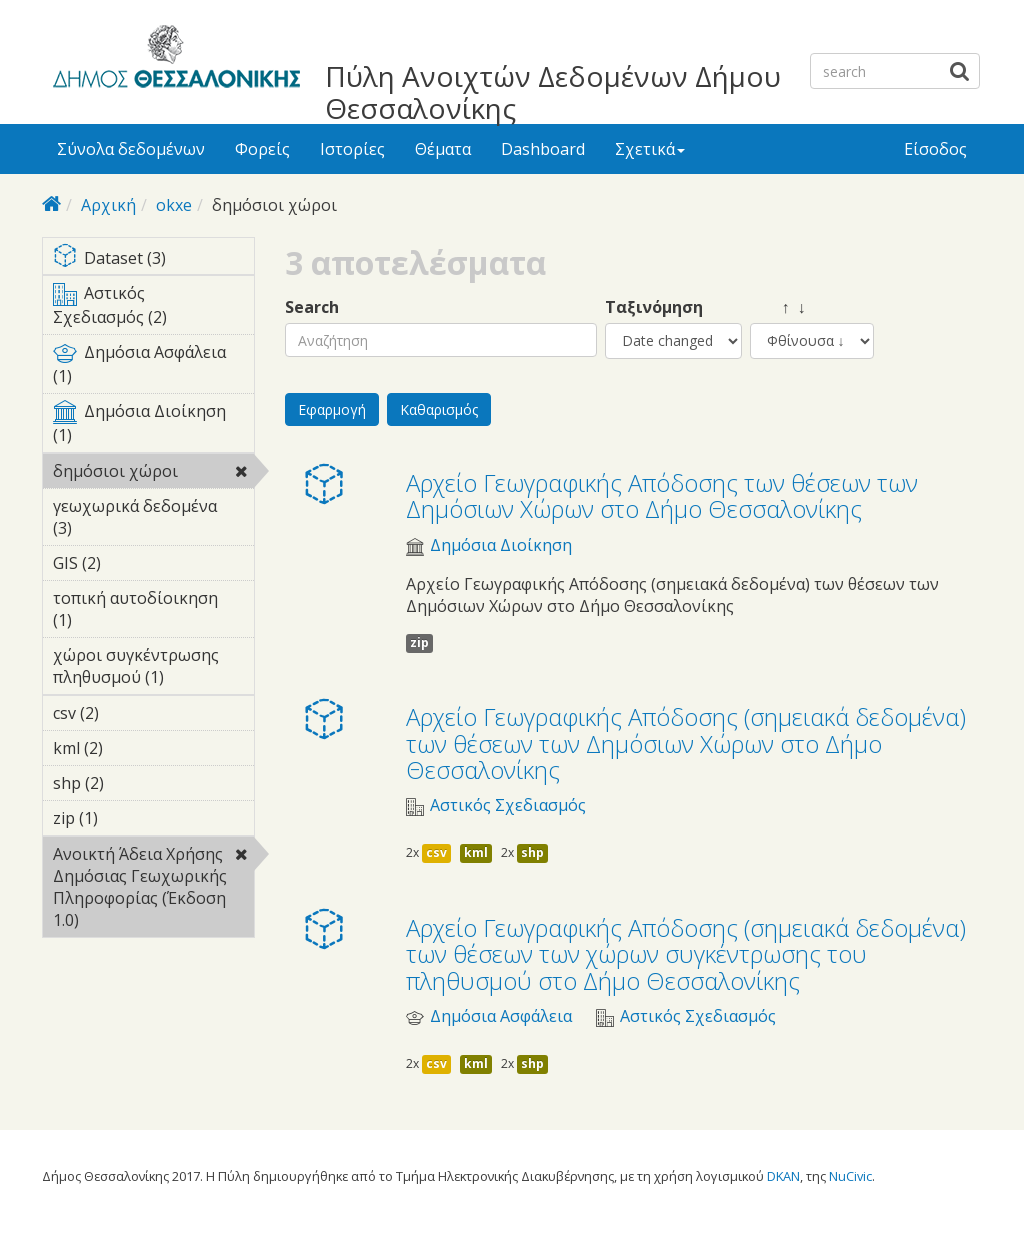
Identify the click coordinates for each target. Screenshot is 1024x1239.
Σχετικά (650, 149)
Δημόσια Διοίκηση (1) (153, 426)
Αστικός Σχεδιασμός (508, 805)
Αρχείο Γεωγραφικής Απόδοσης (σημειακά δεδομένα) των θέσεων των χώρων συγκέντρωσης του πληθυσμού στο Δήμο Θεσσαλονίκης (686, 954)
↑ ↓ (778, 307)
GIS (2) (132, 563)
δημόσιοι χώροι (153, 474)
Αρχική (108, 205)
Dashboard (543, 149)
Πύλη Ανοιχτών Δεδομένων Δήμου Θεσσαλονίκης (553, 92)
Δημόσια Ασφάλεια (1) (153, 367)
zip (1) (129, 818)
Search (312, 307)
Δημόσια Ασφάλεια (501, 1016)
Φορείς (262, 149)
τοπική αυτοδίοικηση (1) (153, 612)
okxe (174, 205)
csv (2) (130, 713)
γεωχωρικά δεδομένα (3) (153, 520)
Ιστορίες (352, 149)
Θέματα (443, 149)
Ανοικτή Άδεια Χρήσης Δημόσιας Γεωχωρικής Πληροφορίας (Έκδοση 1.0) (153, 890)
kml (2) (134, 748)
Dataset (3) (153, 259)
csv (436, 852)
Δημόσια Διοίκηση (501, 545)
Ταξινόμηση (654, 307)
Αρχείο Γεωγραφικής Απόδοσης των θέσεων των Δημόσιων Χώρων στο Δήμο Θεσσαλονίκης (662, 495)
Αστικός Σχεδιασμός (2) (153, 308)
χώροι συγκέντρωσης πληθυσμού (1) (153, 669)
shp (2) (135, 783)
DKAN (783, 1176)
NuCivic (850, 1176)
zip (419, 642)
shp (532, 852)
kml (476, 852)
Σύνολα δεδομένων (131, 149)
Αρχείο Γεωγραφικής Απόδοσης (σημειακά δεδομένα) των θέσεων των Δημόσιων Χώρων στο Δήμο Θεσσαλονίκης (686, 743)
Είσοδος (935, 149)
